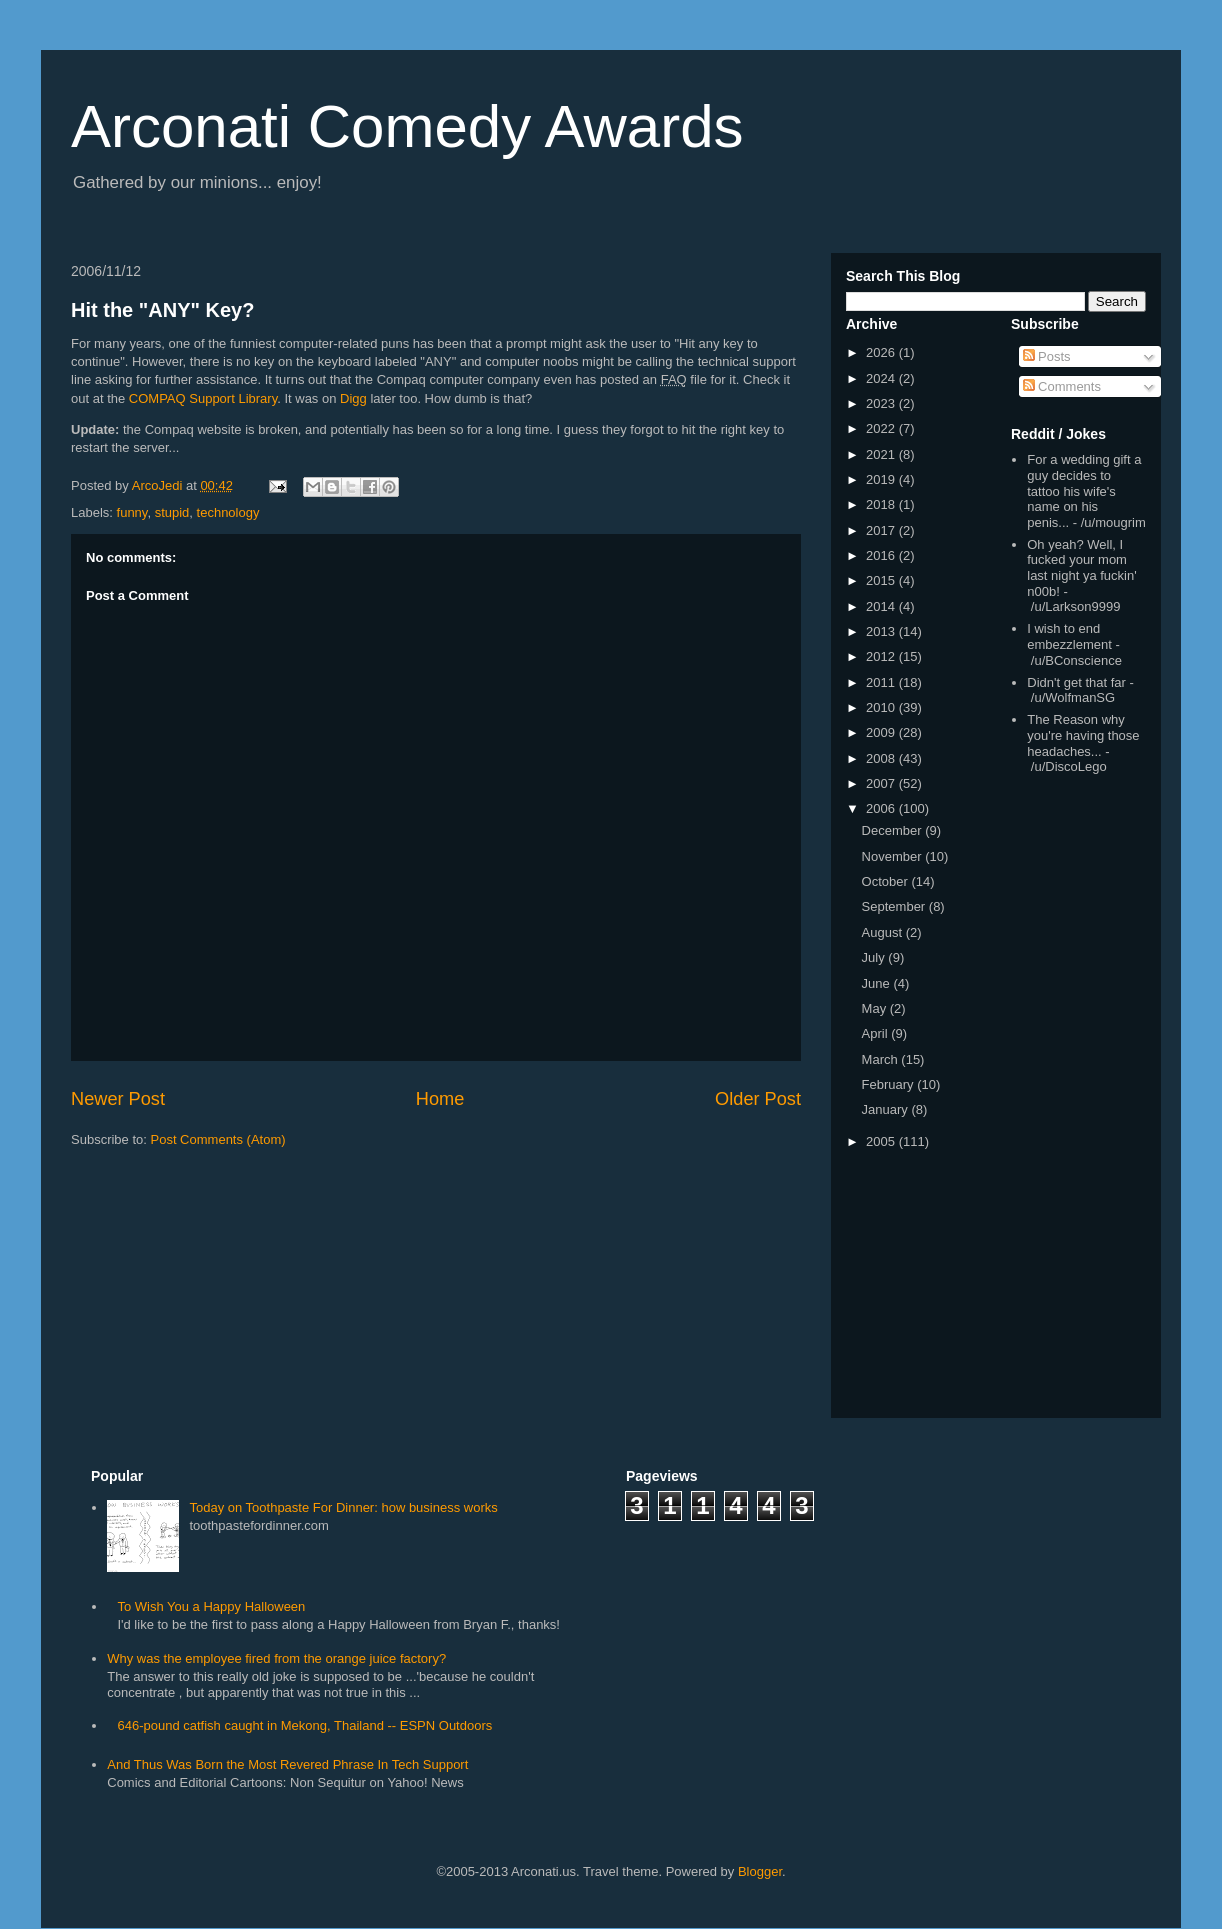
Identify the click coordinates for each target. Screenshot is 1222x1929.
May (876, 1008)
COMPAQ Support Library (203, 398)
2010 (882, 707)
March (882, 1059)
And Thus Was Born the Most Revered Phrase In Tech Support (287, 1764)
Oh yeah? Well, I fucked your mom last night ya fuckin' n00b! (1081, 568)
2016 (882, 555)
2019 (882, 479)
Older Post (758, 1099)
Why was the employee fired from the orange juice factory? (276, 1658)
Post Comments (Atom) (218, 1139)
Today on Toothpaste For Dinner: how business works (343, 1507)
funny (132, 512)
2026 (882, 352)
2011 (882, 682)
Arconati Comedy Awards (407, 126)
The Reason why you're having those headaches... (1083, 735)
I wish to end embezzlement (1069, 636)
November (894, 856)
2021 (882, 454)
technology (228, 512)
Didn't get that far (1076, 682)
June (878, 983)
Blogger (760, 1871)
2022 (882, 428)
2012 (882, 656)
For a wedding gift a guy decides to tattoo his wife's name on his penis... (1084, 490)
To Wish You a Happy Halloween (211, 1606)
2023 (882, 403)
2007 (882, 783)
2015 (882, 580)
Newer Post (118, 1099)
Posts (1047, 356)
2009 (882, 732)
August (884, 932)
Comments (1062, 386)
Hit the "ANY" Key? (162, 310)
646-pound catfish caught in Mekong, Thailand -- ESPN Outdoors (304, 1725)
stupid (172, 512)
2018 (882, 504)
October (887, 881)
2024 (882, 378)
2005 (882, 1141)
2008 (882, 758)
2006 (882, 808)
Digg (353, 398)
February (890, 1084)
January (887, 1109)
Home (440, 1099)
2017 (882, 530)
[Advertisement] (1071, 1100)
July (875, 957)
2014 (882, 606)
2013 (882, 631)
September (895, 906)
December (894, 830)
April (877, 1033)
